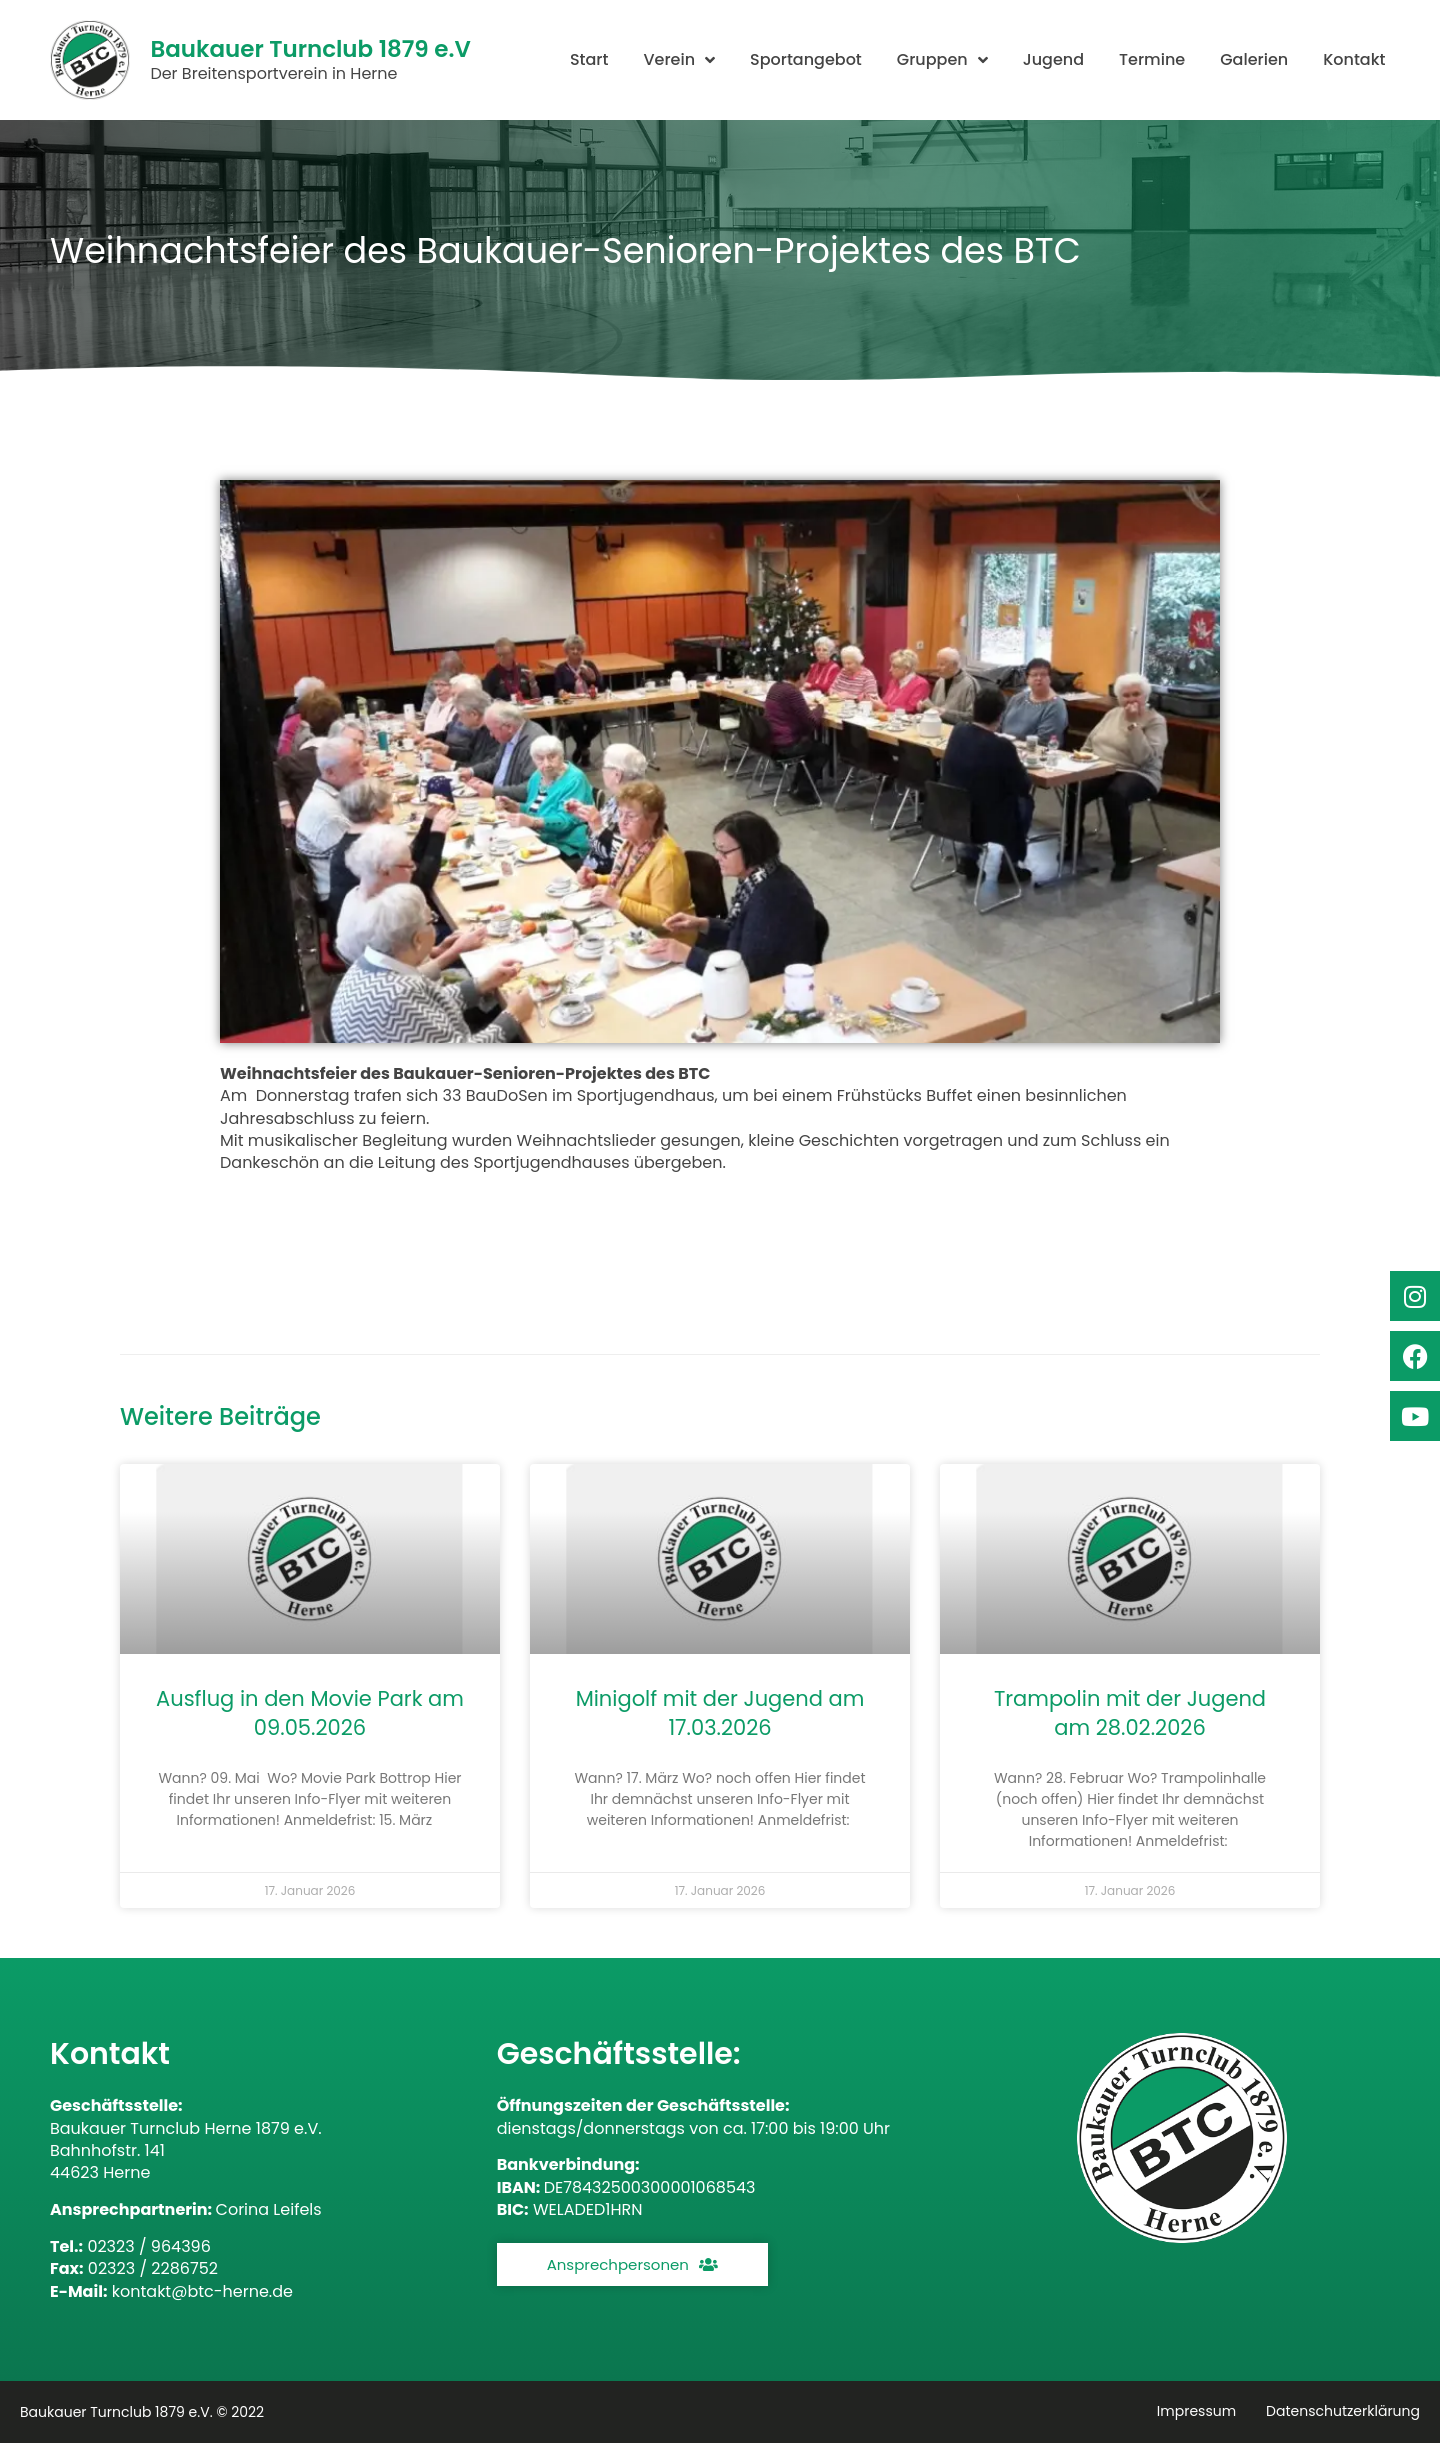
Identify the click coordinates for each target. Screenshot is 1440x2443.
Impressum (1196, 2411)
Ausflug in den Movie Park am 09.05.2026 (310, 1713)
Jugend (1053, 60)
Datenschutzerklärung (1343, 2411)
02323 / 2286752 (153, 2268)
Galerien (1254, 60)
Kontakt (1354, 60)
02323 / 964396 (148, 2246)
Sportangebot (806, 60)
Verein (679, 60)
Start (589, 60)
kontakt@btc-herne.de (202, 2291)
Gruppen (942, 60)
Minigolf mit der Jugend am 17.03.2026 (720, 1713)
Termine (1152, 60)
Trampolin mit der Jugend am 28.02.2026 (1130, 1713)
